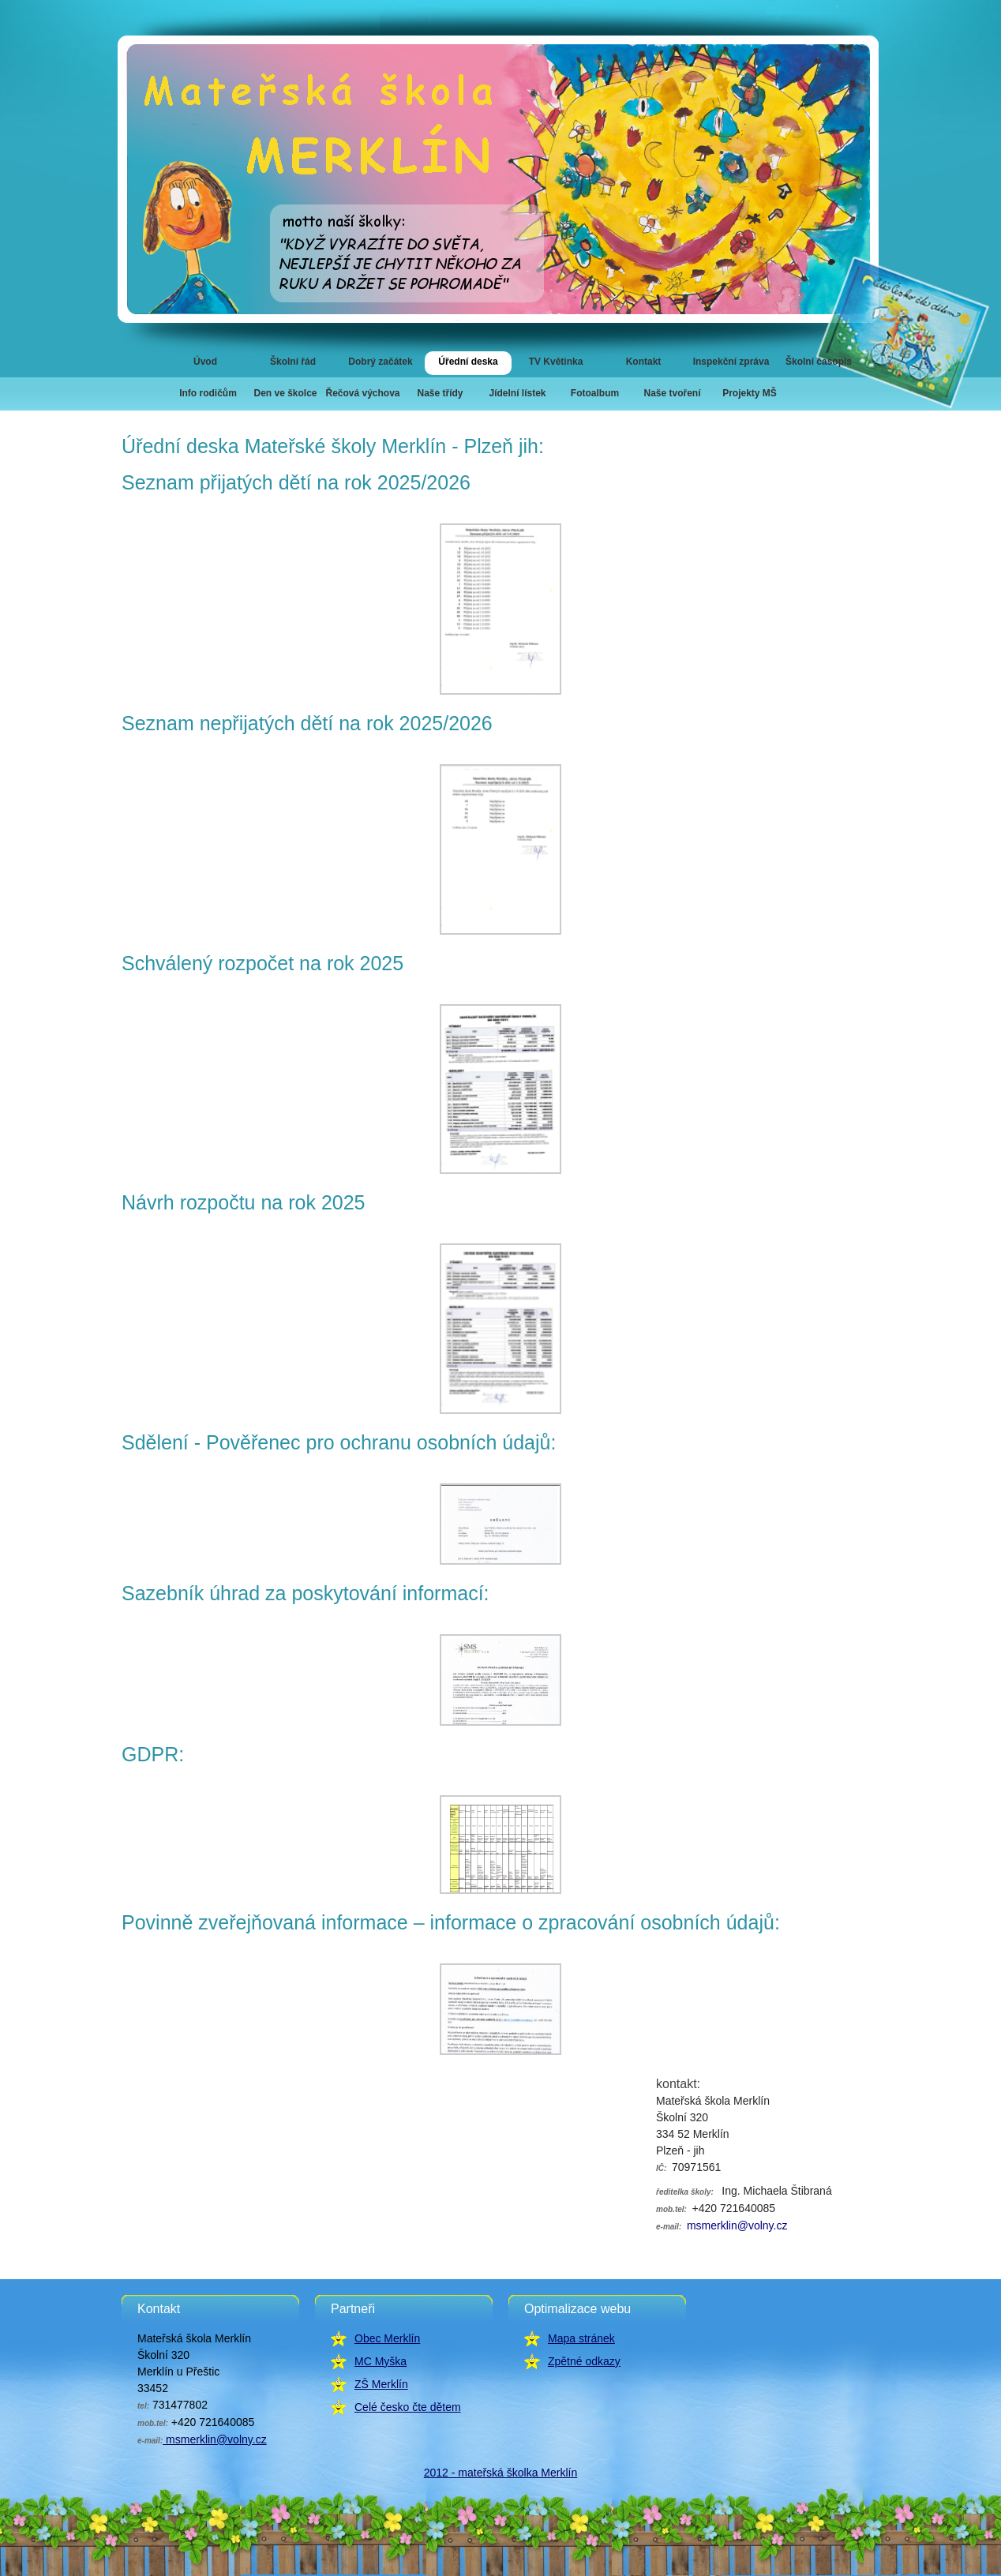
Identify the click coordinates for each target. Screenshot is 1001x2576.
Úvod (205, 361)
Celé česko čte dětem (407, 2407)
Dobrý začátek (380, 361)
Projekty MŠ (749, 393)
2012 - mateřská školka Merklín (501, 2472)
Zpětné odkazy (584, 2361)
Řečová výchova (362, 393)
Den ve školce (285, 393)
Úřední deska (467, 361)
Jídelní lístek (517, 393)
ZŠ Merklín (381, 2384)
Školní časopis (818, 361)
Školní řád (293, 361)
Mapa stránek (581, 2338)
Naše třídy (440, 393)
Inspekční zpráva (731, 361)
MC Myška (380, 2361)
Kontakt (644, 361)
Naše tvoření (671, 393)
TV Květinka (556, 361)
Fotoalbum (595, 393)
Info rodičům (208, 393)
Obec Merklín (387, 2338)
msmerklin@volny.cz (735, 2225)
